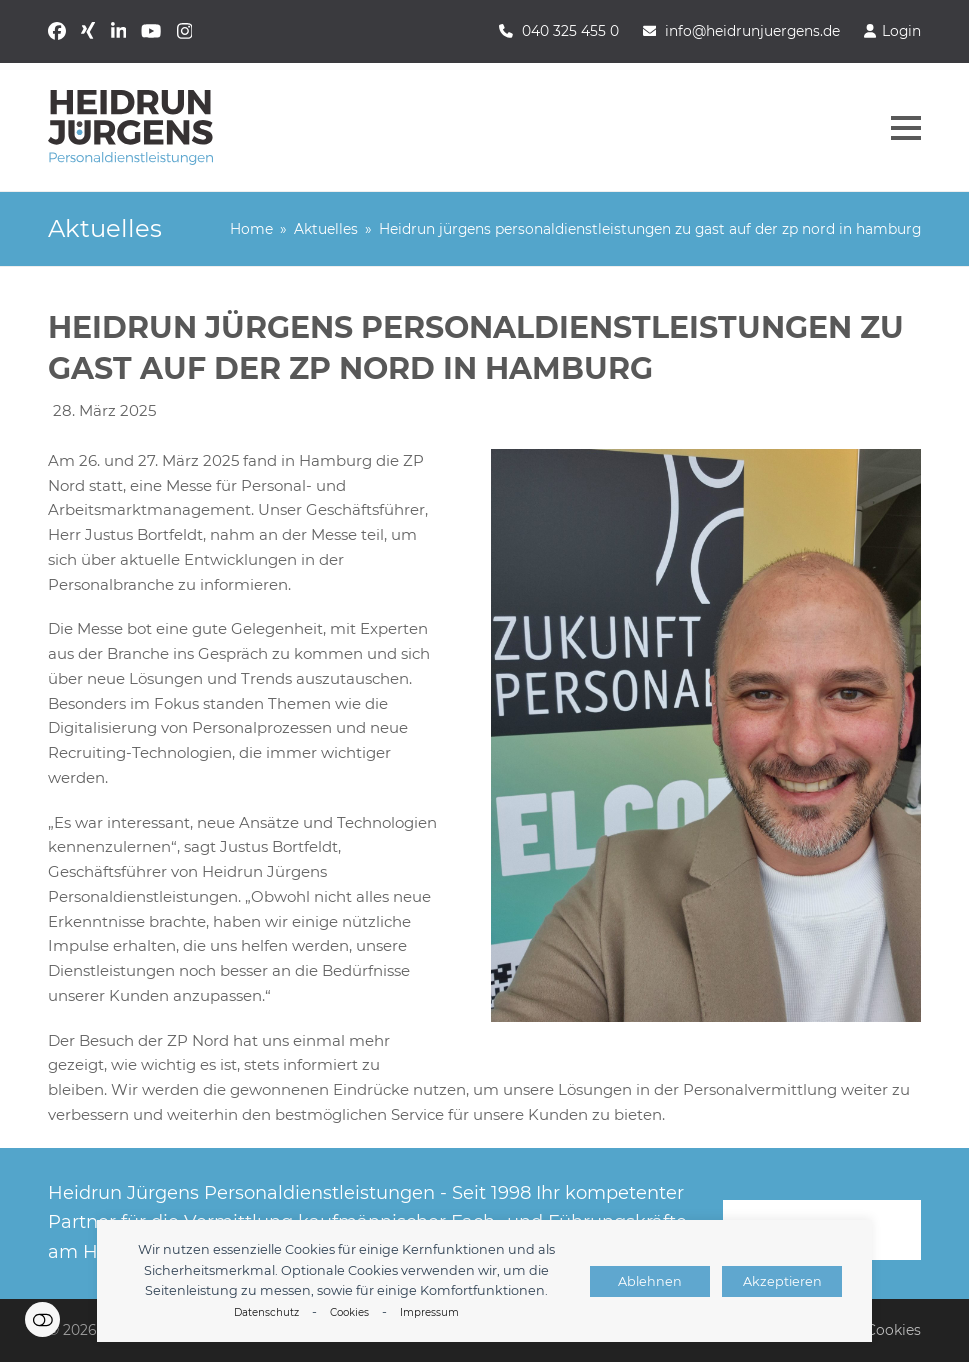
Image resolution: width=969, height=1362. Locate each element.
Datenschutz (266, 1312)
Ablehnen (650, 1281)
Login (901, 31)
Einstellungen (42, 1319)
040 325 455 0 (570, 31)
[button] (906, 128)
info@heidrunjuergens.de (752, 31)
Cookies (349, 1312)
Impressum (429, 1312)
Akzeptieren (782, 1281)
